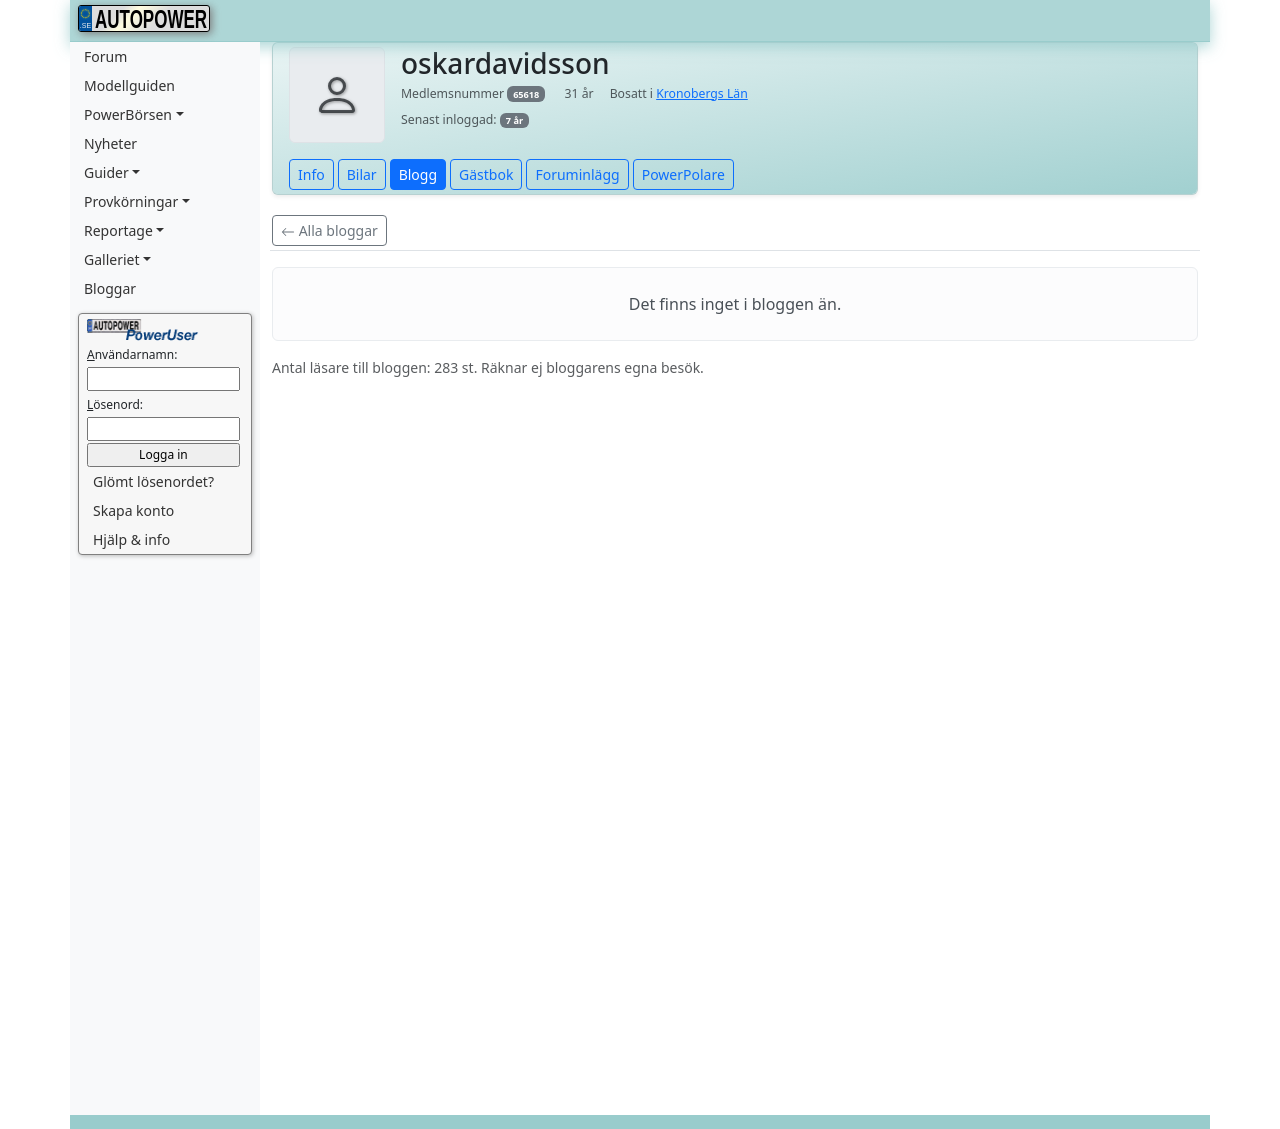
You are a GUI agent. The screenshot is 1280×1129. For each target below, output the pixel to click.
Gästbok (486, 174)
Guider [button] (106, 172)
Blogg (418, 174)
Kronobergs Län (702, 93)
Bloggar (110, 288)
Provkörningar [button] (131, 201)
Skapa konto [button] (133, 510)
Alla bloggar (329, 230)
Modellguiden (129, 85)
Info (311, 174)
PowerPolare (683, 174)
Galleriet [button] (112, 259)
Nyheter (110, 143)
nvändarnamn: (132, 354)
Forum (105, 56)
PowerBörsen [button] (128, 114)
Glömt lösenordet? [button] (153, 481)
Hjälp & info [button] (131, 539)
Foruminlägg (577, 174)
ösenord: (115, 404)
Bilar (362, 174)
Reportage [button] (118, 230)
